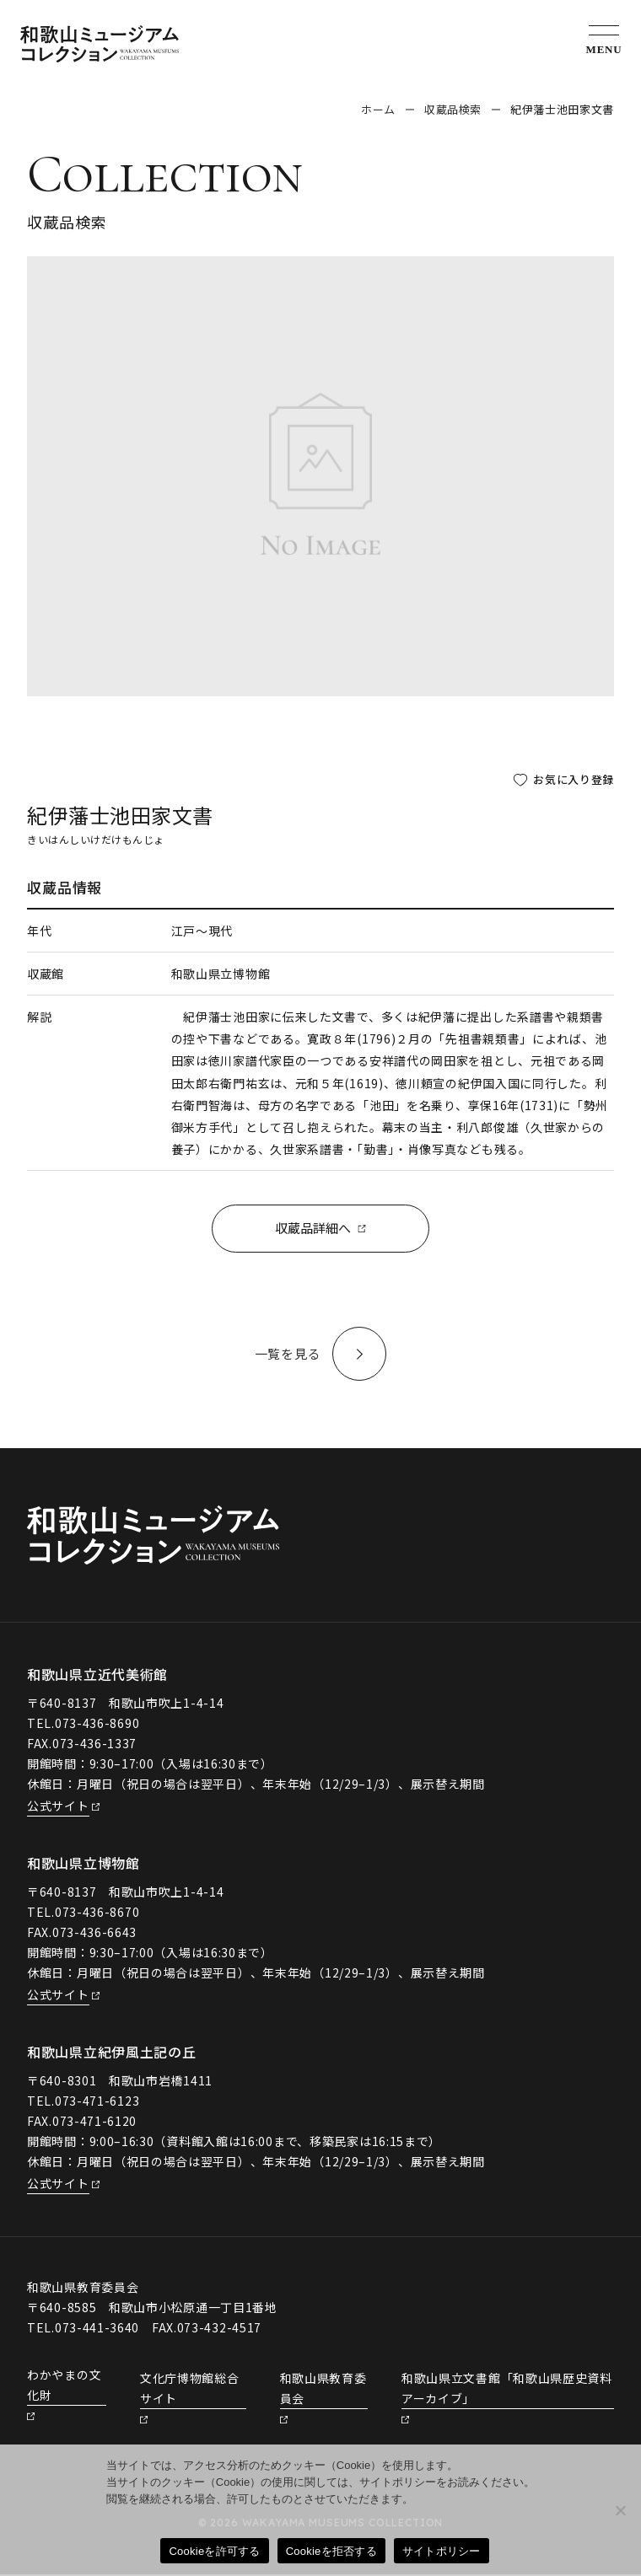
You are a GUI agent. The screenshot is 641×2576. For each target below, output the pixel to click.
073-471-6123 (97, 2102)
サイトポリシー (441, 2551)
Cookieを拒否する (331, 2551)
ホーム (378, 109)
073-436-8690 (97, 1725)
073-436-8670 (97, 1914)
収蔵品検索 (453, 109)
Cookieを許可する (214, 2551)
